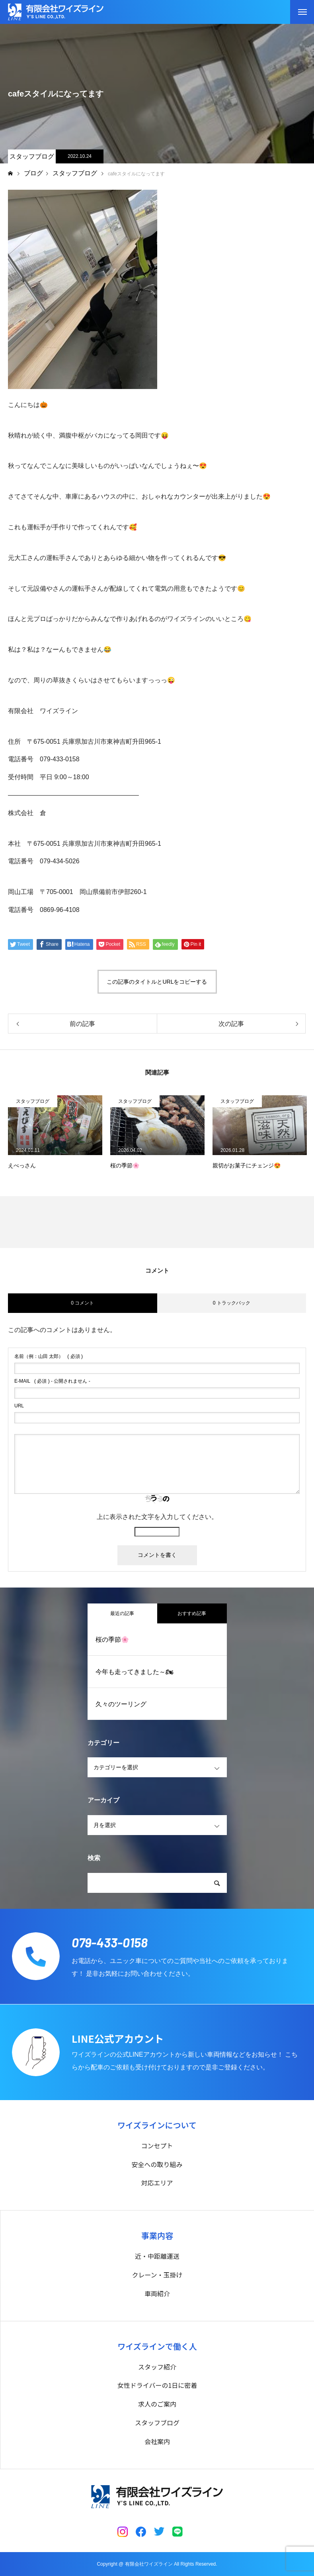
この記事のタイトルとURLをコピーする (157, 982)
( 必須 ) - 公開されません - (52, 1381)
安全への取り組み (156, 2164)
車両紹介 (157, 2293)
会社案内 (157, 2441)
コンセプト (157, 2145)
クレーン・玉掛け (157, 2274)
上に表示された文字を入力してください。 (157, 1516)
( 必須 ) (48, 1356)
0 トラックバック (231, 1303)
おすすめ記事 (191, 1613)
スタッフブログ (32, 156)
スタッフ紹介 (157, 2367)
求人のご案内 (157, 2404)
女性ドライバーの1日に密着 (157, 2385)
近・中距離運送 (157, 2256)
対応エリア (157, 2182)
